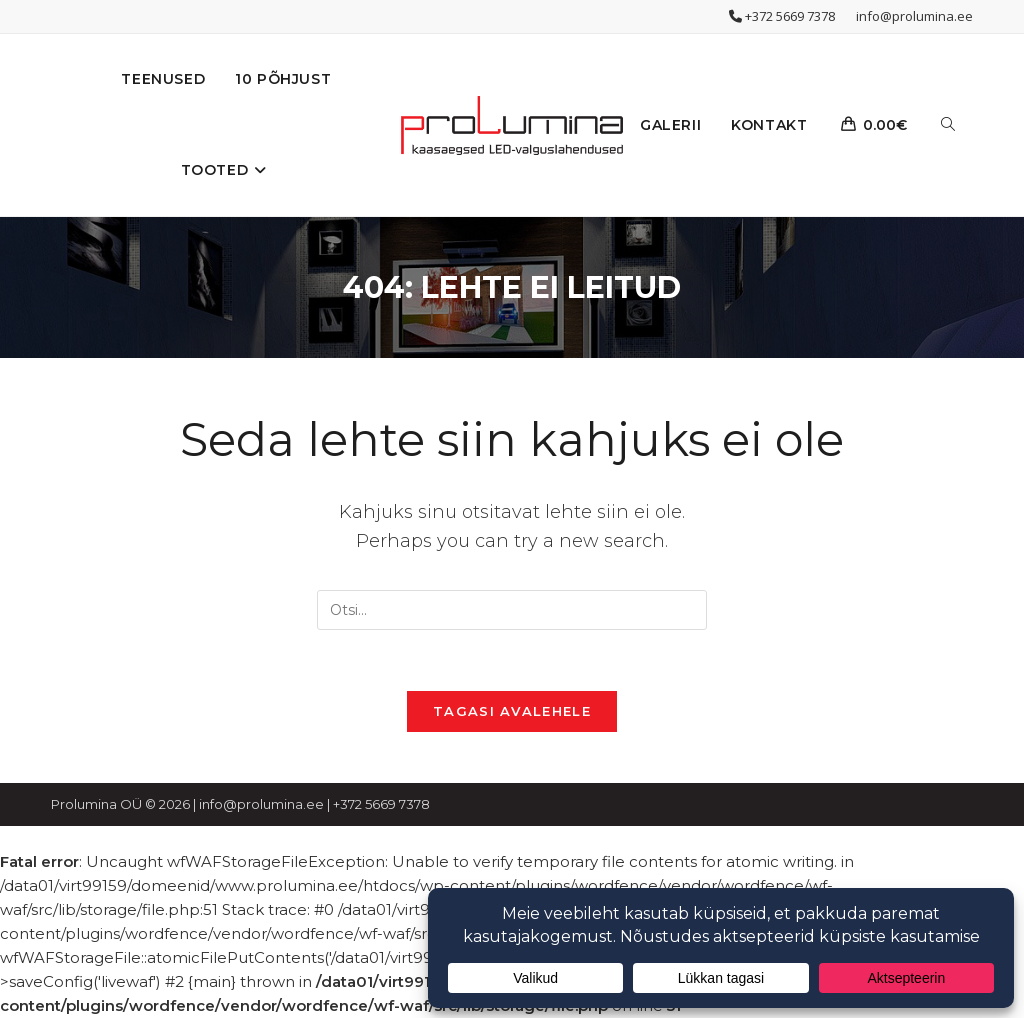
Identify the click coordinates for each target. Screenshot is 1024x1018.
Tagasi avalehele (512, 711)
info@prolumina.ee (914, 16)
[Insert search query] (512, 610)
